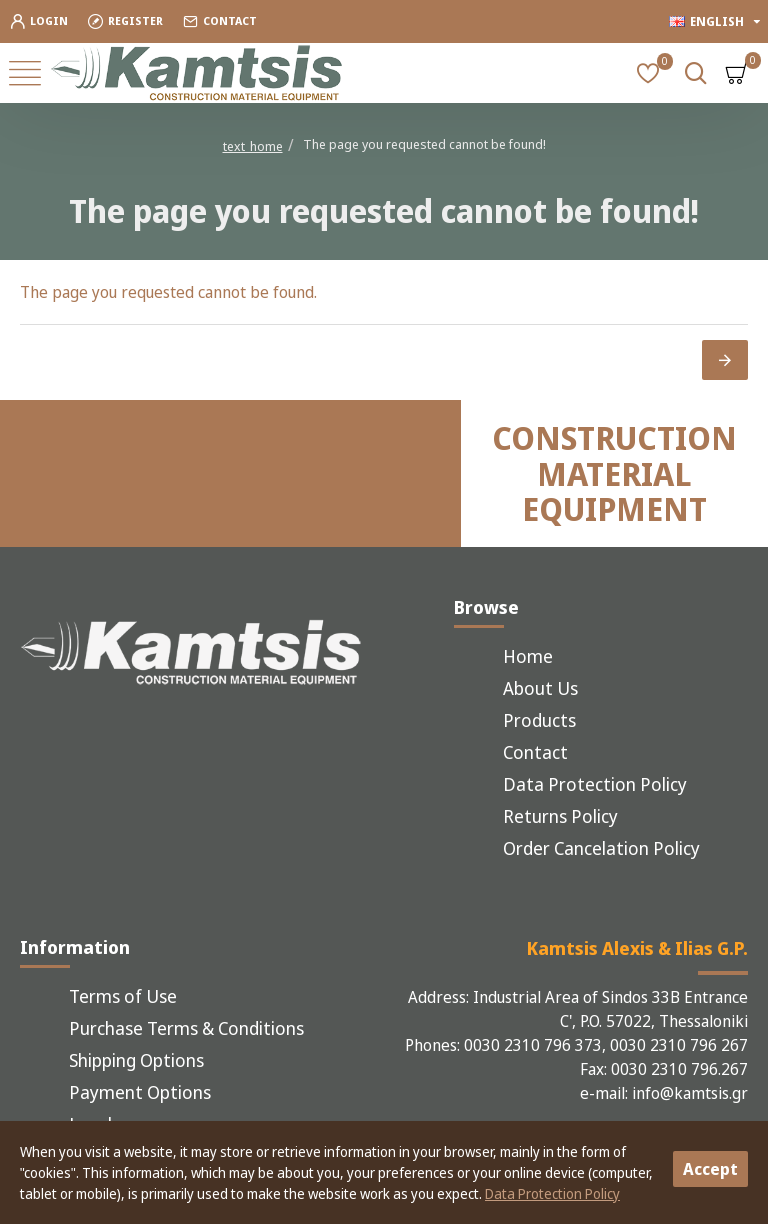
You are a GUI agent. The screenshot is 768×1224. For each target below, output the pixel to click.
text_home (253, 146)
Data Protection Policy (552, 1193)
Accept (710, 1169)
